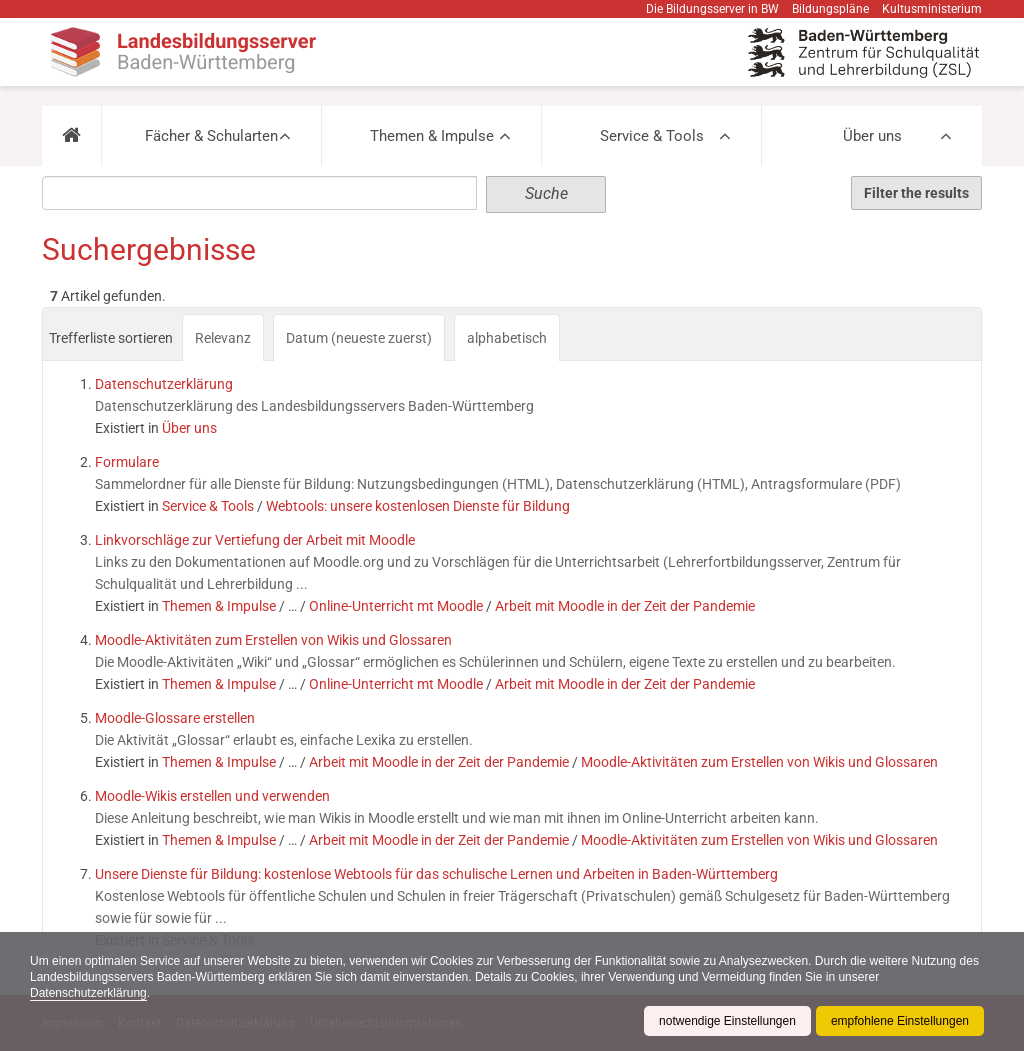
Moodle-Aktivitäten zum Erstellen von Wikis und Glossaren (273, 640)
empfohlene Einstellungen (900, 1021)
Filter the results (916, 193)
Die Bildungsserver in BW (712, 9)
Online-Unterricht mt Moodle (396, 606)
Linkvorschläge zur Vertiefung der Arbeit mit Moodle (255, 540)
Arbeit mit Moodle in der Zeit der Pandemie (625, 606)
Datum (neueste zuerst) (359, 338)
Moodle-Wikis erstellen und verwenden (212, 796)
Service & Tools (652, 136)
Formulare (127, 462)
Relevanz (223, 338)
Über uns (872, 136)
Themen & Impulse (432, 136)
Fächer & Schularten (211, 136)
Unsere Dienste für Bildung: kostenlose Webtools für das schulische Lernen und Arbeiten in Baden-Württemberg (436, 874)
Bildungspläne (830, 9)
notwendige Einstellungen (727, 1021)
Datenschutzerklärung (88, 993)
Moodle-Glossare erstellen (175, 718)
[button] (71, 136)
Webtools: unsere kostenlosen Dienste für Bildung (418, 506)
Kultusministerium (932, 9)
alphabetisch (507, 338)
